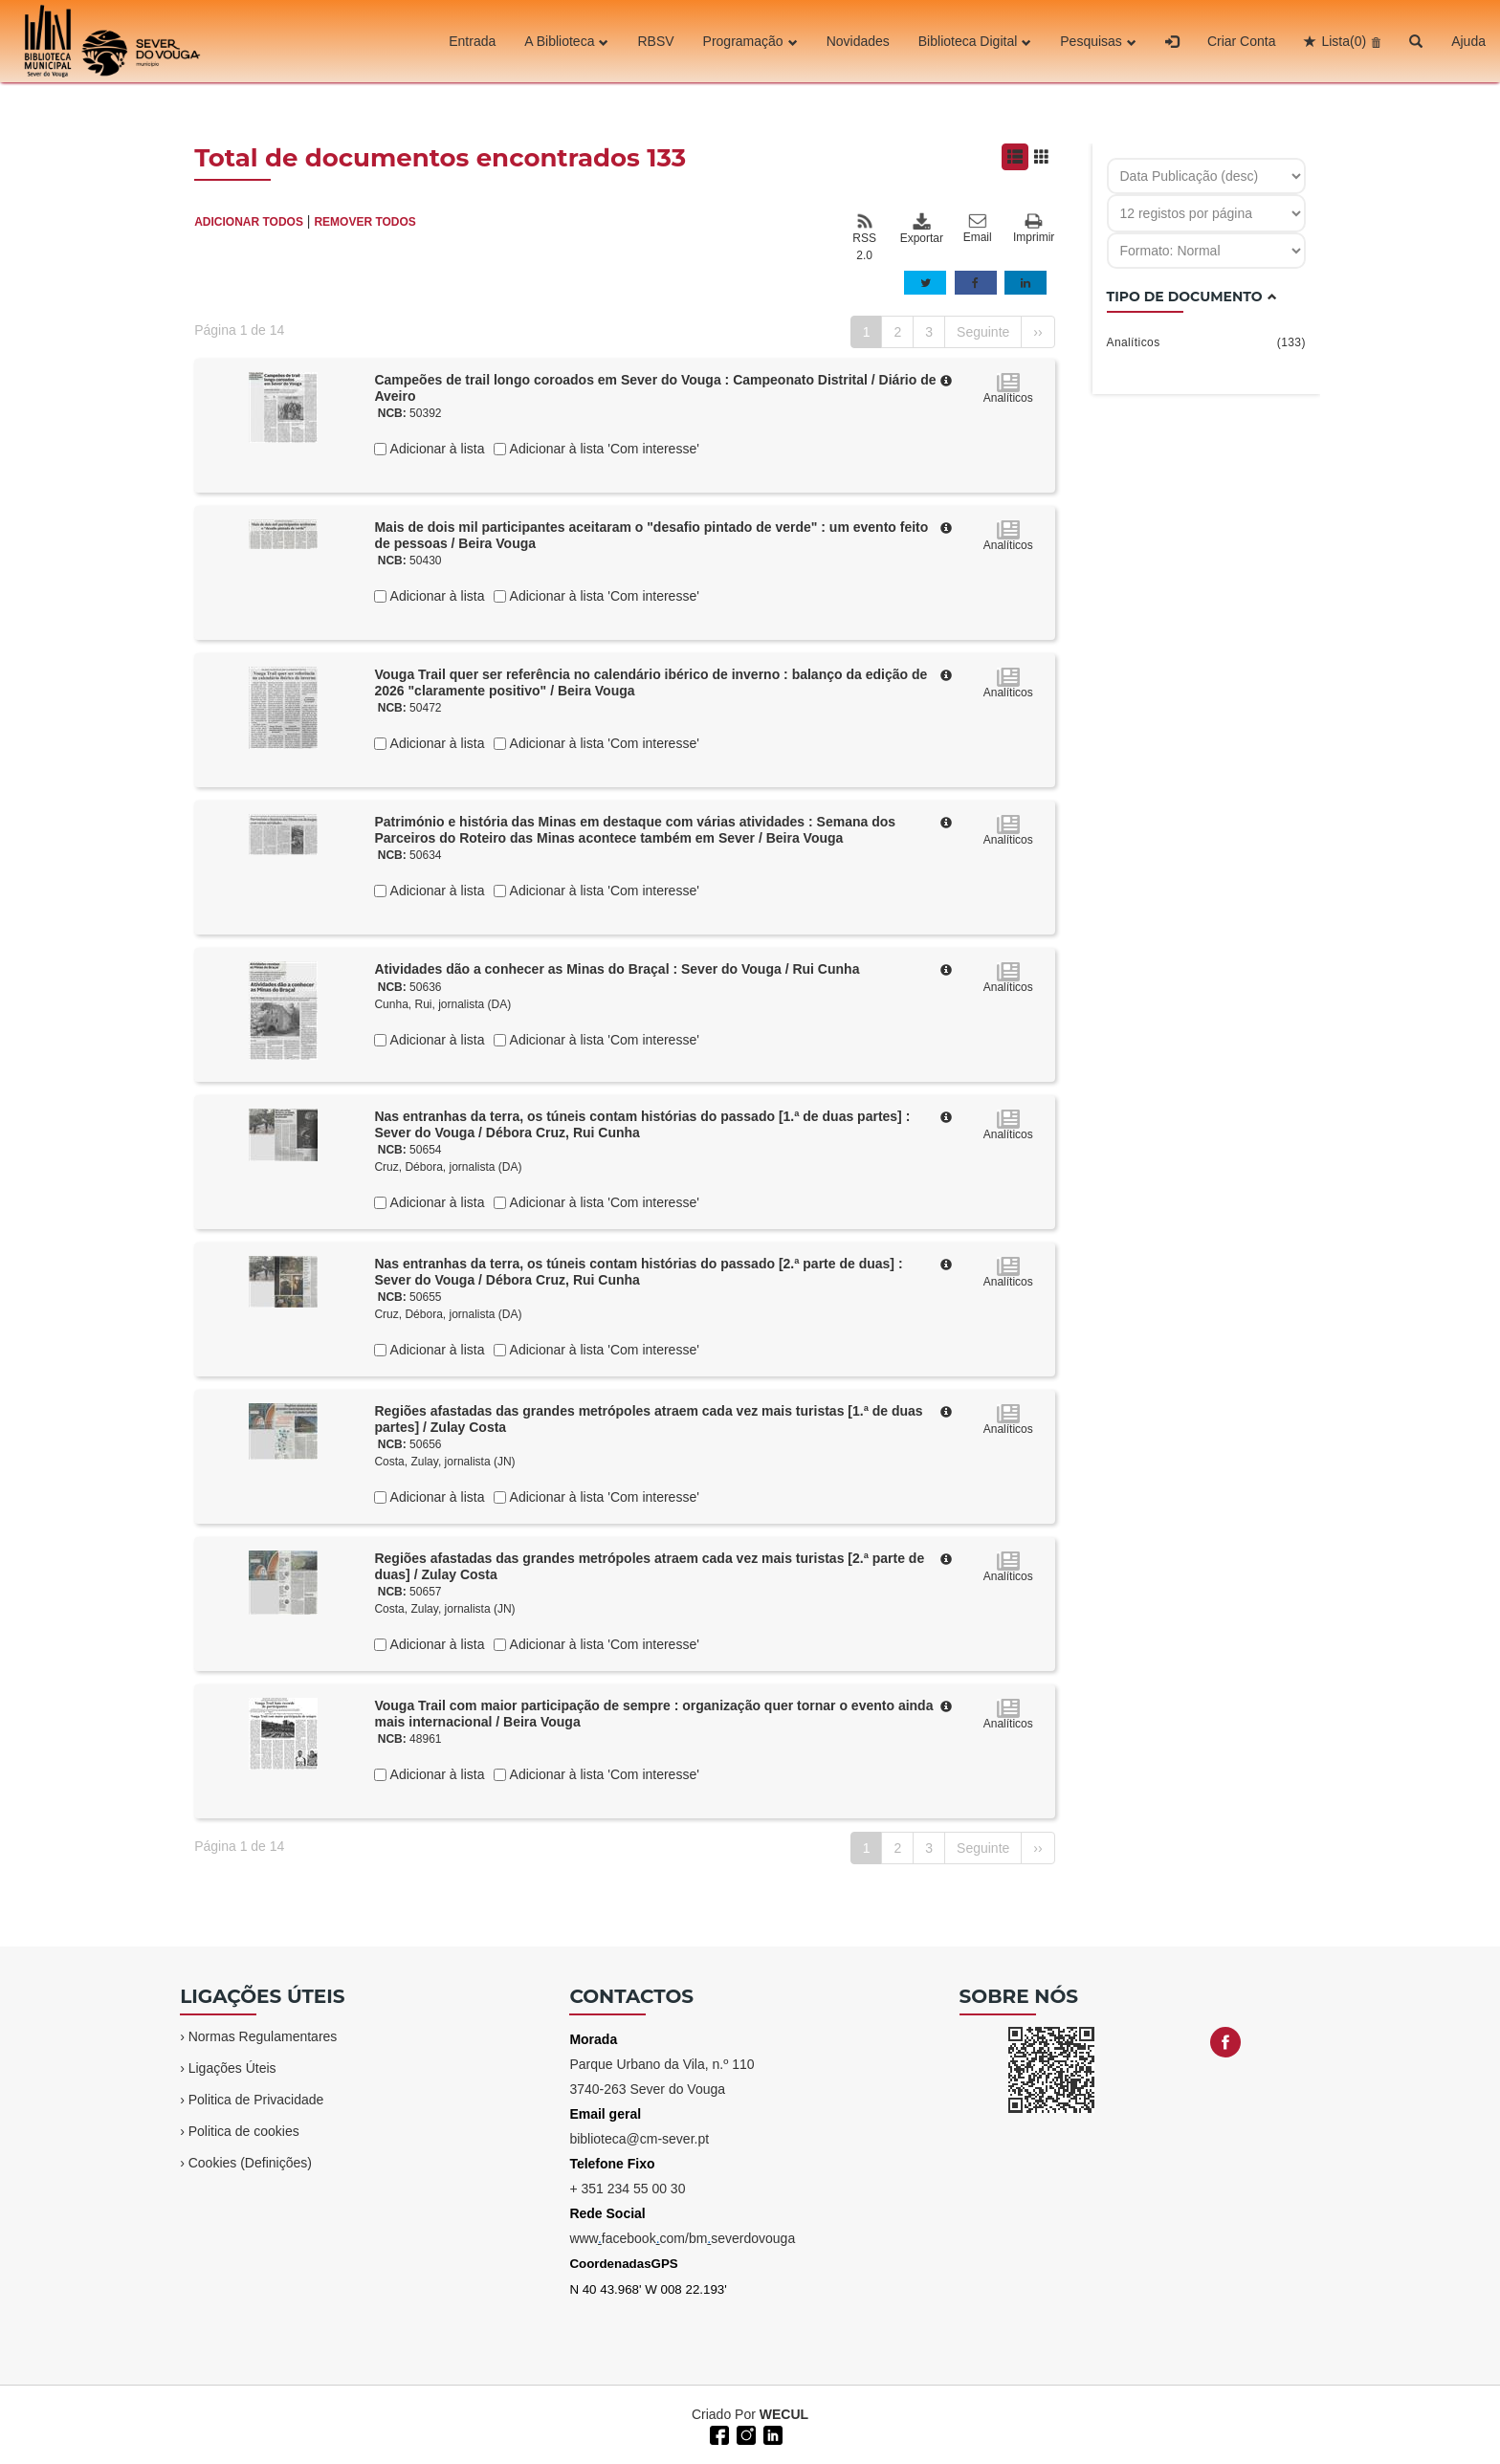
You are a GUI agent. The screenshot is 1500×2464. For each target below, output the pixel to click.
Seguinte (983, 332)
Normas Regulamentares (263, 2036)
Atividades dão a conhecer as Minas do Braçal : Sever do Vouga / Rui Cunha (616, 969)
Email (977, 228)
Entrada (472, 41)
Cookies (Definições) (250, 2162)
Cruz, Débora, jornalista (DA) (447, 1167)
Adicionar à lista (435, 448)
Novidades (858, 41)
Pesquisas (1098, 41)
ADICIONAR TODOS (248, 222)
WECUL (784, 2414)
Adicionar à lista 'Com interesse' (602, 448)
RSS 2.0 (864, 237)
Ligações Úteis (232, 2068)
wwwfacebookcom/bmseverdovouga (682, 2238)
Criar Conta (1241, 41)
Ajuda (1468, 41)
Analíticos (1206, 342)
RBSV (655, 41)
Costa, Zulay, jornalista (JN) (444, 1461)
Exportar (921, 228)
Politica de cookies (243, 2131)
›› (1037, 332)
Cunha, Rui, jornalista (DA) (442, 1004)
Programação (750, 41)
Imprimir (1033, 229)
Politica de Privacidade (256, 2099)
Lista (1343, 41)
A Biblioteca (566, 41)
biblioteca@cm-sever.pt (639, 2138)
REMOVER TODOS (364, 222)
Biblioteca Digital (975, 41)
